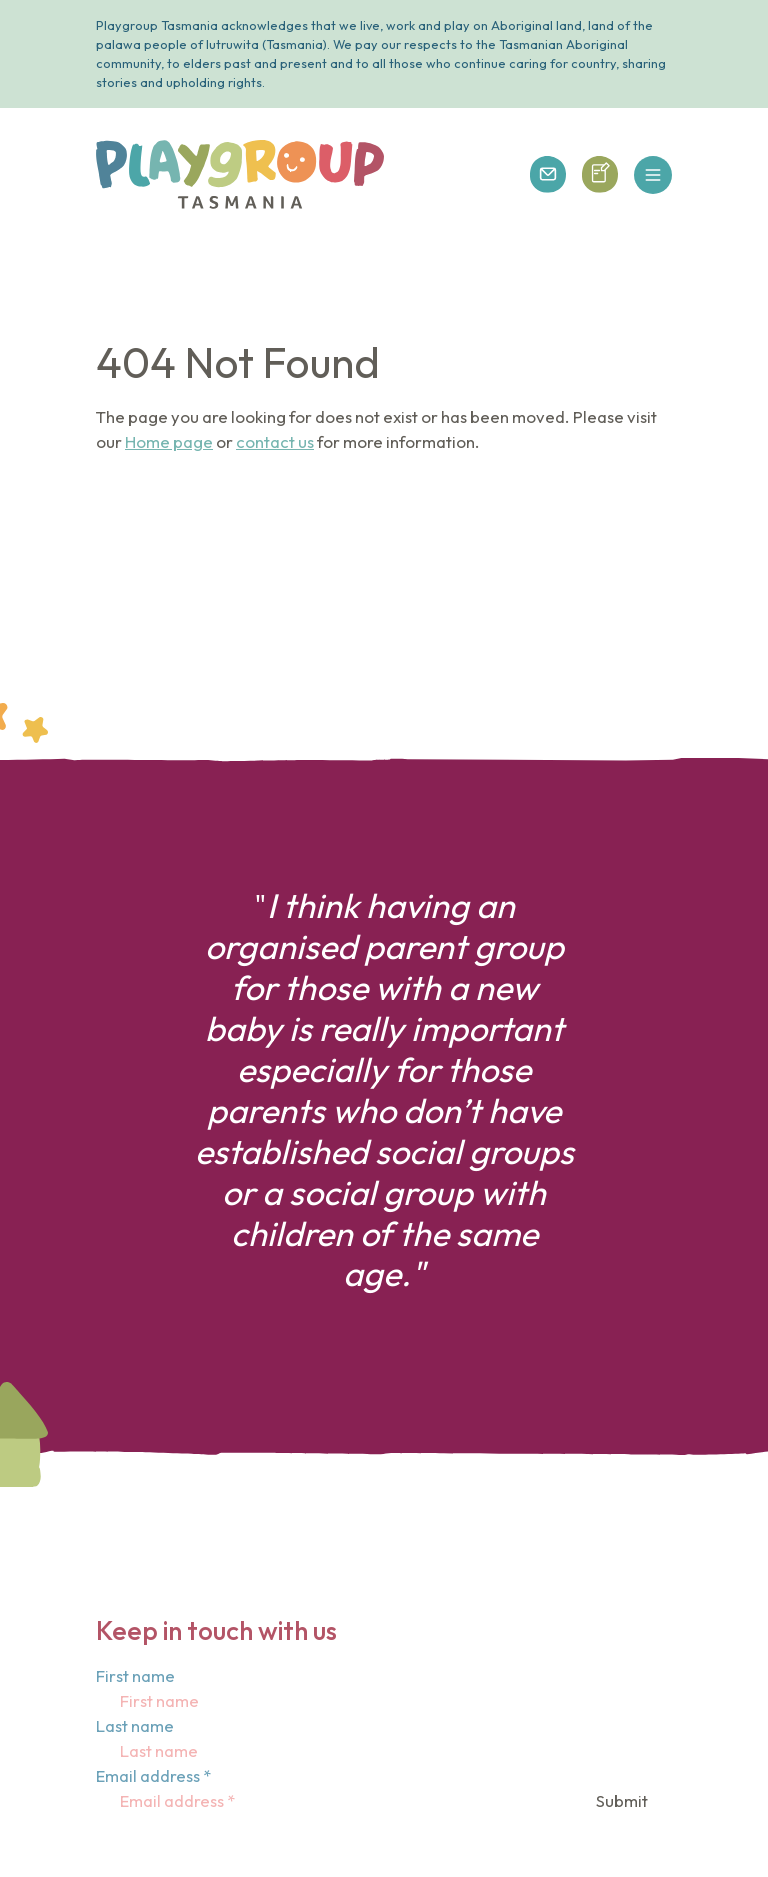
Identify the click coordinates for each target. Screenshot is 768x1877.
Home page (169, 441)
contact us (275, 441)
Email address (153, 1775)
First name (135, 1675)
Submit (622, 1800)
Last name (135, 1725)
